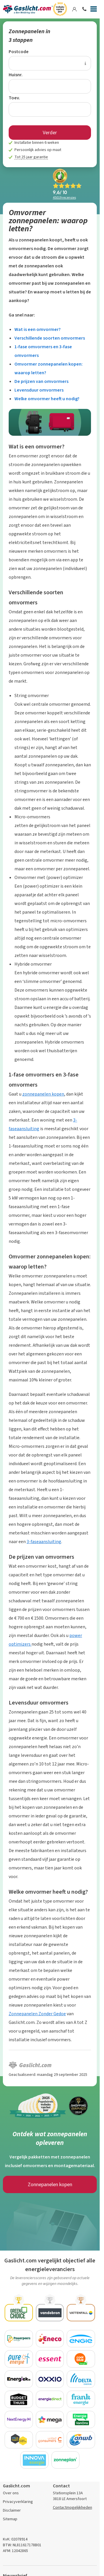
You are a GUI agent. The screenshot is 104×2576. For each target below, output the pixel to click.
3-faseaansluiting (44, 1541)
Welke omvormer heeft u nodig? (46, 399)
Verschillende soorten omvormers (49, 338)
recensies (64, 197)
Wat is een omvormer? (37, 329)
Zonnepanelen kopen (50, 2184)
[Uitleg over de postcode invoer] (85, 63)
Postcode (19, 52)
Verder (50, 132)
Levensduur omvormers (39, 390)
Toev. (14, 98)
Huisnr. (16, 75)
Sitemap (10, 2519)
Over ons (11, 2493)
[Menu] (94, 10)
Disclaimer (12, 2510)
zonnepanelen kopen (43, 1094)
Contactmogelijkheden (72, 2507)
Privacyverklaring (18, 2501)
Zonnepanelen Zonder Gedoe (37, 2014)
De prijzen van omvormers (41, 381)
